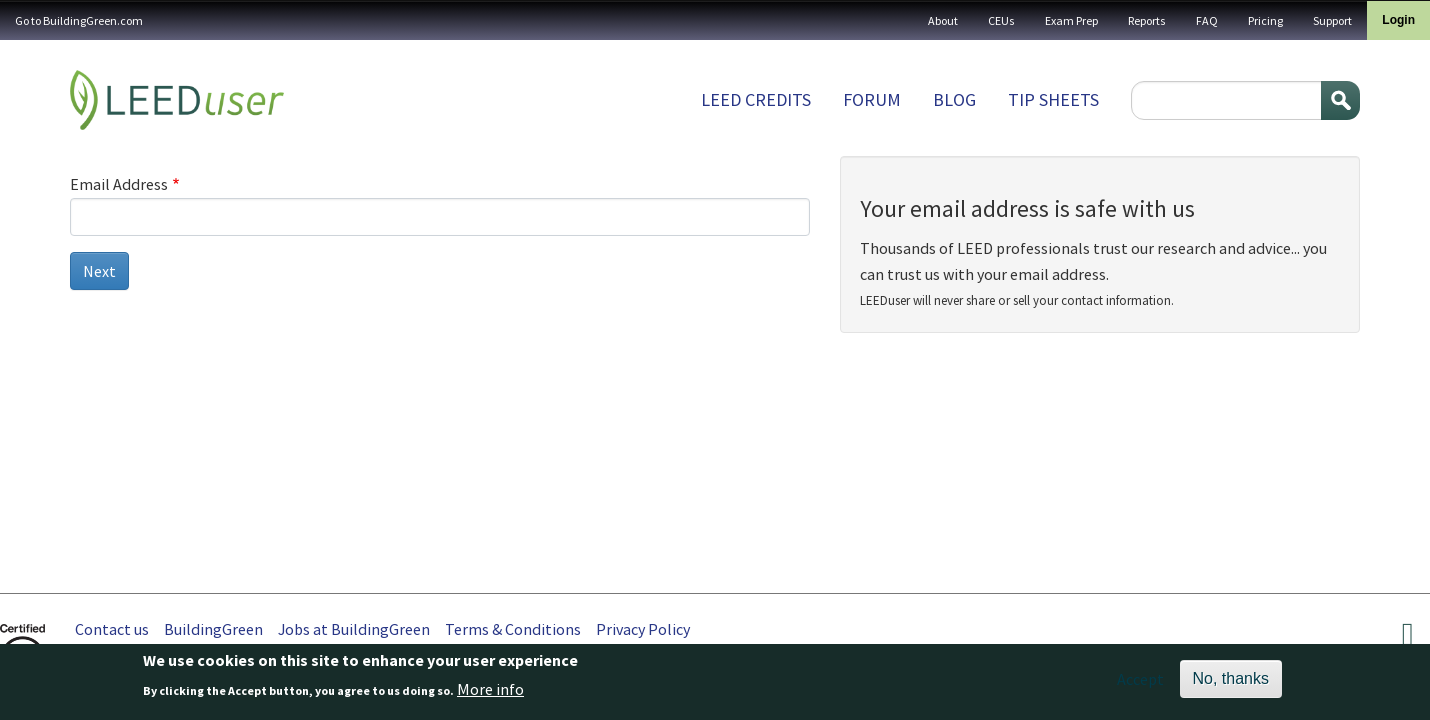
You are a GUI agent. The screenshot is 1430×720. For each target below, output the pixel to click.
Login (1398, 20)
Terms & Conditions (513, 629)
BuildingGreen (213, 629)
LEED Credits (756, 99)
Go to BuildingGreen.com (79, 20)
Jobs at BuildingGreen (354, 629)
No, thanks (1231, 682)
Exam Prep (1071, 20)
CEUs (1001, 20)
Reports (1147, 20)
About (943, 20)
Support (1332, 20)
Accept (1140, 683)
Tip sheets (1053, 99)
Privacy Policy (643, 629)
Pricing (1265, 20)
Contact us (112, 629)
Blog (954, 99)
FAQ (1207, 20)
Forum (872, 99)
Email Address (119, 184)
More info (490, 693)
